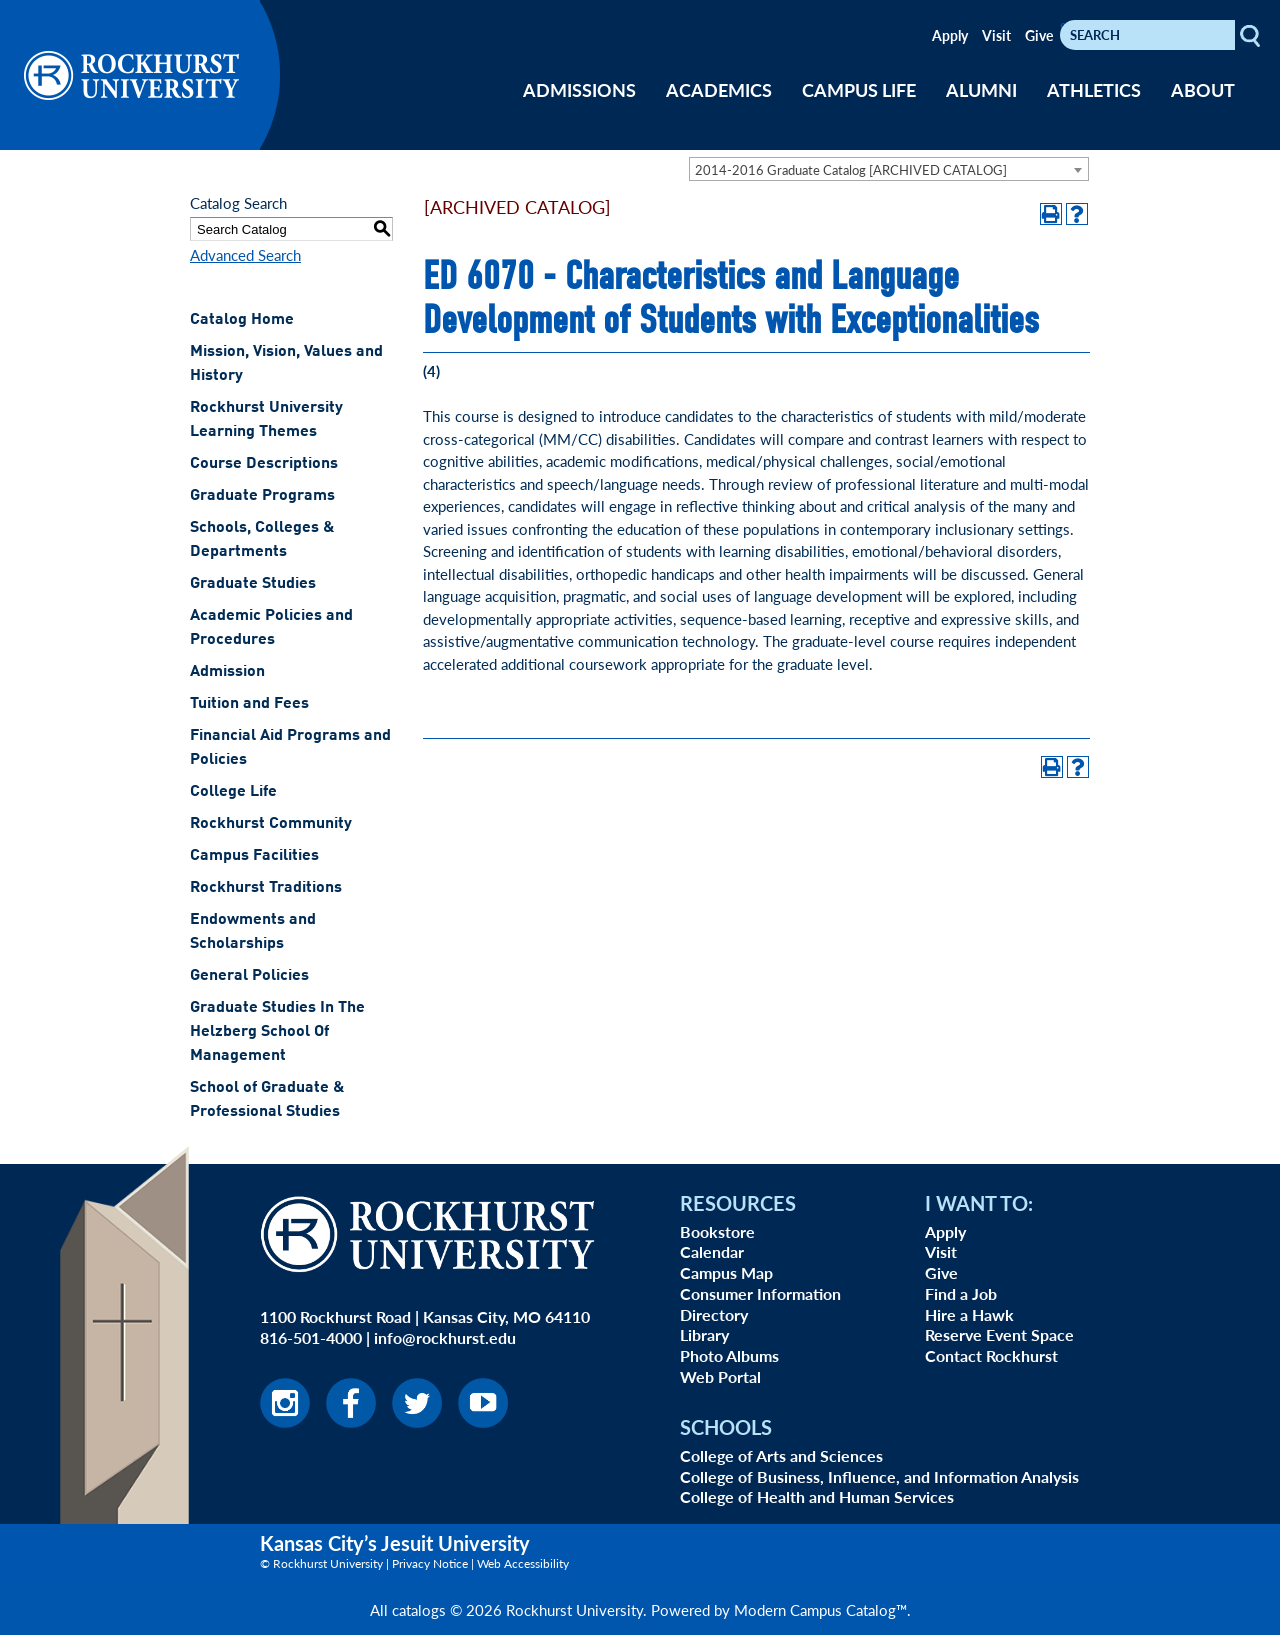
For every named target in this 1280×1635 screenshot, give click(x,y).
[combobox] (889, 169)
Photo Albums (729, 1355)
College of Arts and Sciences (781, 1455)
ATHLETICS (1094, 89)
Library (704, 1334)
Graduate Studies (253, 584)
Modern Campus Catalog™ (820, 1609)
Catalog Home (242, 320)
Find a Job (961, 1293)
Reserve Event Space (999, 1334)
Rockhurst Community (271, 824)
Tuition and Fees (249, 704)
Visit (996, 35)
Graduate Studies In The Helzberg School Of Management (277, 1032)
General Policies (249, 976)
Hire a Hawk (969, 1314)
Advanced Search (245, 254)
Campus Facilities (254, 856)
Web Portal (720, 1376)
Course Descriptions (264, 464)
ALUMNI (981, 89)
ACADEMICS (719, 89)
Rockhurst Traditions (266, 888)
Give (1039, 35)
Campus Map (726, 1272)
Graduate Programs (262, 496)
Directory (714, 1314)
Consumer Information (760, 1293)
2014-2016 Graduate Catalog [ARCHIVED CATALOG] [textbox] (851, 169)
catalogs (419, 1609)
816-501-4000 (311, 1337)
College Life (233, 792)
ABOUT (1203, 89)
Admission (227, 672)
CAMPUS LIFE (859, 89)
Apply (950, 35)
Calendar (712, 1251)
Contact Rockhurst (991, 1355)
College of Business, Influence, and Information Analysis (879, 1476)
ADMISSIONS (579, 89)
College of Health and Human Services (817, 1496)
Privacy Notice (430, 1563)
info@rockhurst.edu (445, 1337)
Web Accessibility (523, 1563)
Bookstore (717, 1231)
